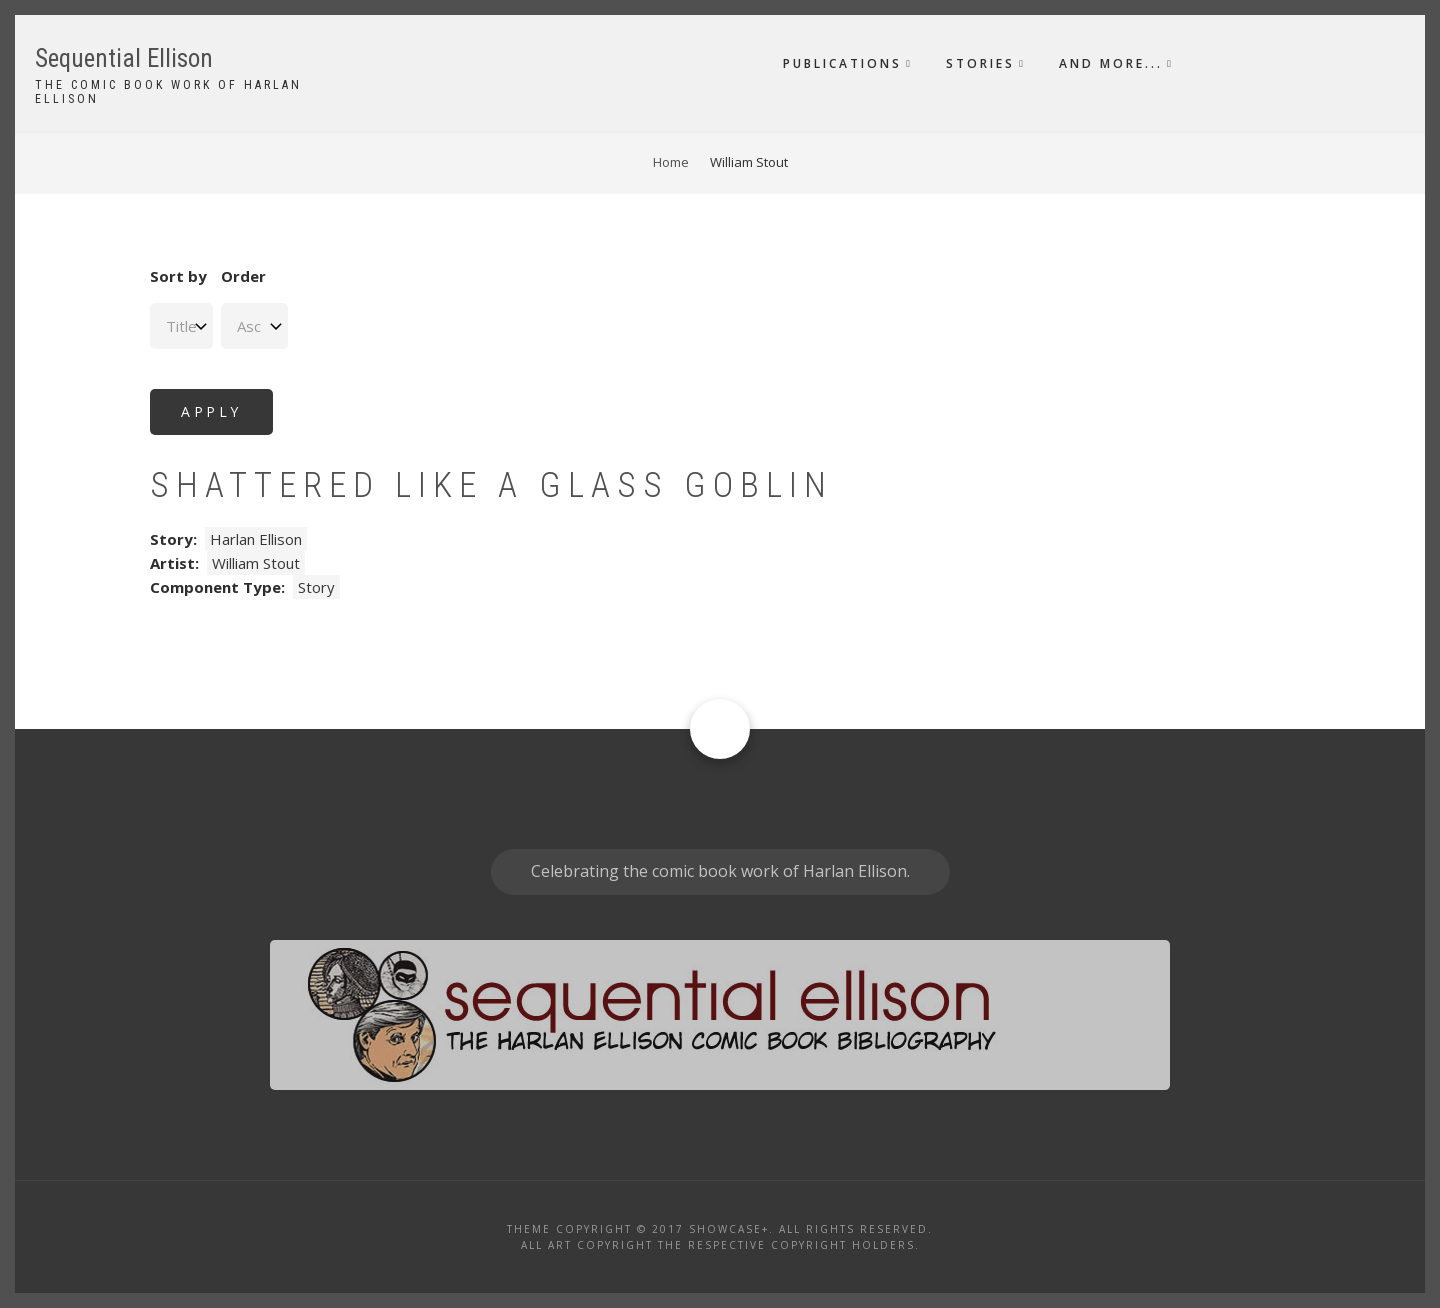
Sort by (178, 276)
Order (243, 276)
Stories (980, 63)
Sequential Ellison (124, 58)
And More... (1111, 63)
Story (316, 587)
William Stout (256, 563)
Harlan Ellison (256, 539)
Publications (842, 63)
